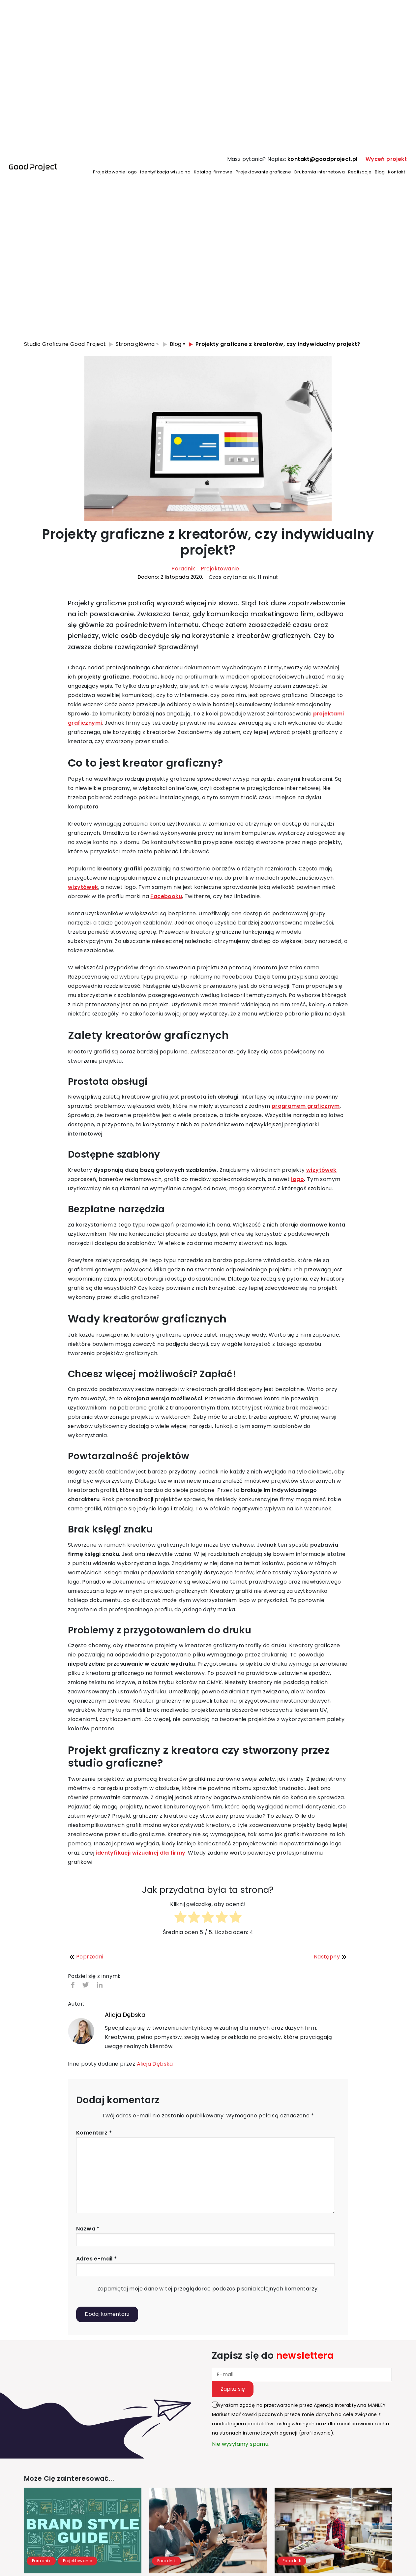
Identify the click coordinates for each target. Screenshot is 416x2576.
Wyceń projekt (386, 159)
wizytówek (83, 887)
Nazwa (88, 2228)
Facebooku (166, 896)
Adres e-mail (96, 2258)
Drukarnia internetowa (319, 172)
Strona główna (135, 344)
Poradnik (183, 568)
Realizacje (360, 172)
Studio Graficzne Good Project (65, 344)
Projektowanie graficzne (263, 172)
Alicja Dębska (125, 2015)
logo (297, 1179)
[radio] (180, 1918)
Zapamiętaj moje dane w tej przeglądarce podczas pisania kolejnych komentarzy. (208, 2288)
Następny (331, 1957)
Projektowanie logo (115, 172)
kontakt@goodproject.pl (322, 159)
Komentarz (94, 2133)
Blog (380, 172)
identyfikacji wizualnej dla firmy (140, 1853)
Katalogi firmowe (213, 172)
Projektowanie (220, 568)
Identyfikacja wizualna (165, 172)
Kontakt (396, 172)
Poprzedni (86, 1957)
